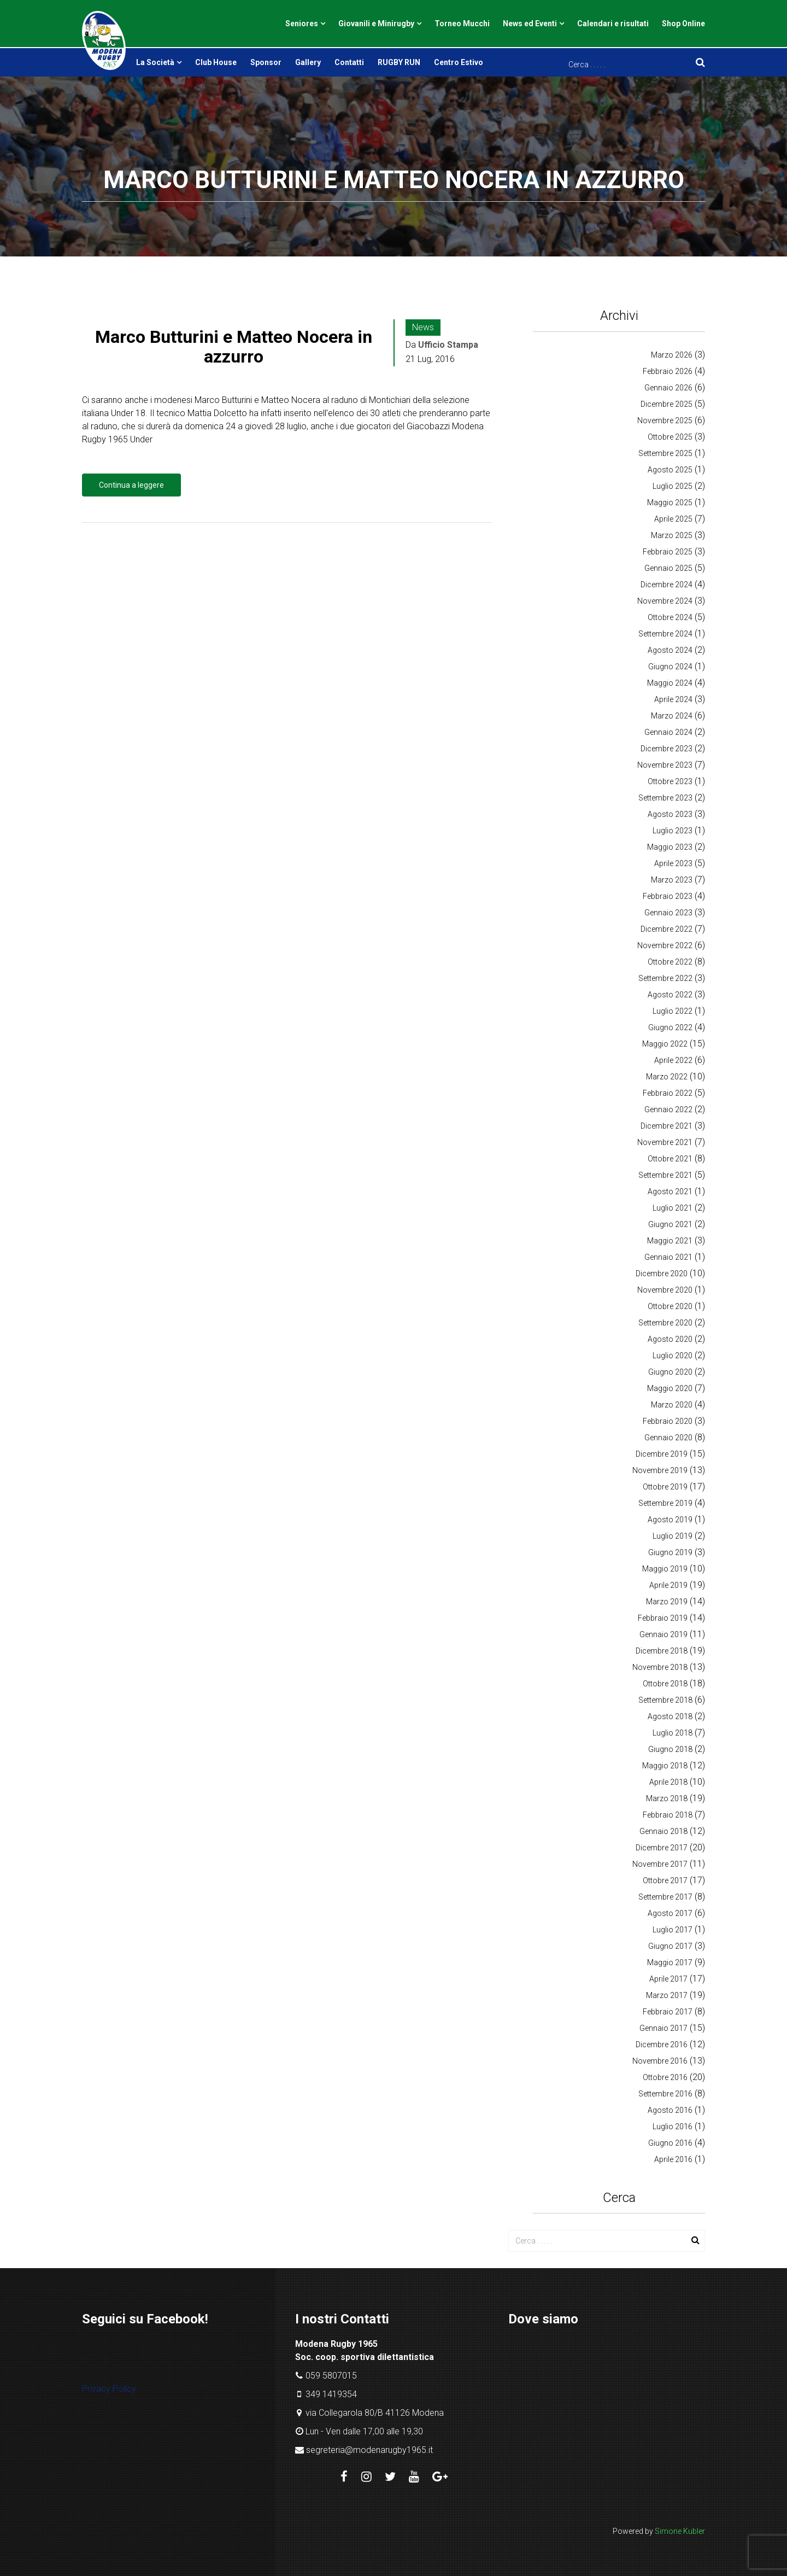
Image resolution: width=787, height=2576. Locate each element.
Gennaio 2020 (668, 1437)
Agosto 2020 (670, 1339)
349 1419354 (331, 2394)
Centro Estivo (458, 62)
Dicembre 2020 (662, 1273)
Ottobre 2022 (670, 961)
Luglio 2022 (672, 1011)
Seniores (301, 23)
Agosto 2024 (670, 650)
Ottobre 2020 (670, 1306)
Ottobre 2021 (670, 1158)
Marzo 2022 (667, 1076)
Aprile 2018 (668, 1782)
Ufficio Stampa (448, 345)
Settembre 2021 (665, 1175)
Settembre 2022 (665, 978)
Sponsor (265, 62)
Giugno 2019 (670, 1552)
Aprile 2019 (668, 1585)
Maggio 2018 (665, 1765)
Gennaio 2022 (668, 1109)
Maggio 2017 (669, 1962)
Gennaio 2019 (663, 1634)
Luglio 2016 (672, 2126)
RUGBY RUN (399, 62)
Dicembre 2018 (662, 1650)
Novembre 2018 (660, 1667)
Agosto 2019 (670, 1519)
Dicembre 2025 (666, 404)
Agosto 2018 (670, 1716)
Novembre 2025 (664, 420)
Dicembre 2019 (662, 1454)
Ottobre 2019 (665, 1486)
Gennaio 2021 (668, 1257)
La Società (155, 62)
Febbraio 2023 (667, 896)
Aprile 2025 (673, 519)
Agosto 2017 (670, 1913)
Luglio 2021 (672, 1208)
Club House (216, 62)
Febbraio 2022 (667, 1093)
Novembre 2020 (664, 1290)
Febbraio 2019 (663, 1618)
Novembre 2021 (664, 1142)
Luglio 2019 (672, 1536)
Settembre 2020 (665, 1322)
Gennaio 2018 (663, 1831)
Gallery (308, 62)
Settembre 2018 (665, 1700)
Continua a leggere (131, 485)
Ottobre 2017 (665, 1880)
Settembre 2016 (665, 2093)
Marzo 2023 (671, 879)
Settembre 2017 (665, 1896)
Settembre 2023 (665, 797)
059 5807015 (331, 2375)
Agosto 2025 (670, 469)
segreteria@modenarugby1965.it (369, 2450)
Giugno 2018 (670, 1749)
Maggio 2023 (669, 847)
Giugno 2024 (670, 666)
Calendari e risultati (613, 23)
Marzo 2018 (667, 1798)
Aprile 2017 (668, 1979)
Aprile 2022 (673, 1060)
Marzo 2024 (671, 715)
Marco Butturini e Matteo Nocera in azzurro (233, 346)
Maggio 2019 (665, 1568)
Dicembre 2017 (662, 1847)
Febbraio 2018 (667, 1814)
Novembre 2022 (664, 945)
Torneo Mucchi (462, 23)
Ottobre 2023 (670, 781)
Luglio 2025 (672, 486)
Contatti (349, 62)
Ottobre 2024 (670, 617)
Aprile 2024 (673, 699)
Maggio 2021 (669, 1240)
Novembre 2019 (660, 1470)
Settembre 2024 (665, 633)
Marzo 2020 (671, 1404)
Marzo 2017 (667, 1995)
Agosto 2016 (670, 2110)
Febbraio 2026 (667, 371)
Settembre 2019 (665, 1503)
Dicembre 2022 (666, 929)
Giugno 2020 (670, 1372)
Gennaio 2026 (668, 387)
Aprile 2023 (673, 863)
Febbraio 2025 (667, 551)
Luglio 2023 (672, 830)
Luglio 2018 (672, 1732)
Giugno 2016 (670, 2143)
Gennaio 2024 (668, 732)
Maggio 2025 (669, 502)
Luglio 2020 (672, 1355)
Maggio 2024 (669, 683)
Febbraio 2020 (667, 1421)
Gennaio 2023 (668, 912)
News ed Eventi (530, 23)
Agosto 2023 (670, 814)
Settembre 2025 (665, 453)
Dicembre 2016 (662, 2044)
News (423, 327)
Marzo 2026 (671, 355)
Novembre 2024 (664, 601)
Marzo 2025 (671, 535)
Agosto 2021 (670, 1191)
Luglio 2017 (672, 1929)
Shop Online (683, 23)
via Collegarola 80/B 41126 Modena (375, 2413)
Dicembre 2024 (666, 584)
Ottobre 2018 (665, 1683)
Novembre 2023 (664, 765)
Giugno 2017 (670, 1946)
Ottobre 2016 (665, 2077)
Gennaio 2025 (668, 568)
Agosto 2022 (670, 994)
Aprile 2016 (673, 2159)
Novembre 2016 (660, 2061)
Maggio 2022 (665, 1043)
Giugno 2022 (670, 1027)
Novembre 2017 (660, 1864)
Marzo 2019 (667, 1601)
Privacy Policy (109, 2389)
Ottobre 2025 (670, 437)
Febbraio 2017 (667, 2011)
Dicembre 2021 (666, 1125)
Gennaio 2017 (663, 2028)
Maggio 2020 (669, 1388)
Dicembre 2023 (666, 748)
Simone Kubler (680, 2531)
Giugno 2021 (670, 1224)
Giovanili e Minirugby (376, 23)
